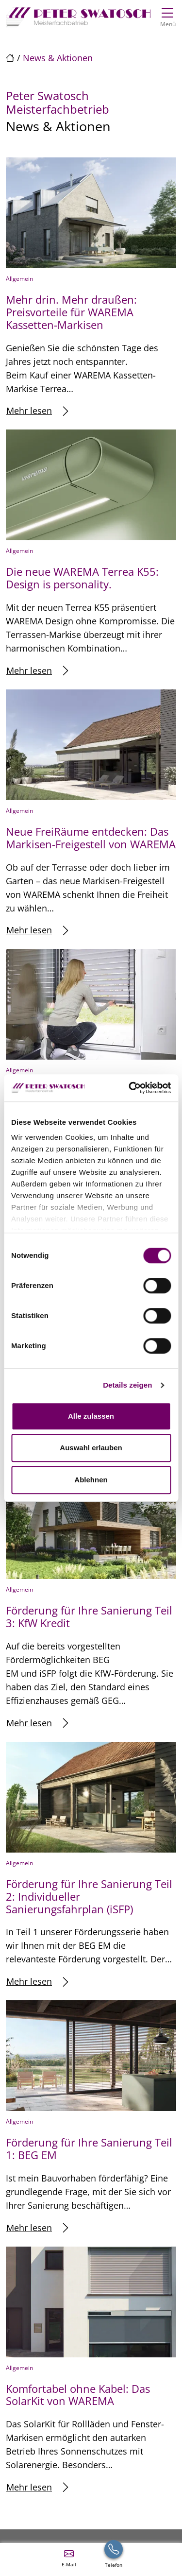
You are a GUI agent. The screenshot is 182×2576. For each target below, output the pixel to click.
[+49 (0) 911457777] (113, 2557)
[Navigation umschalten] (167, 15)
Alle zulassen (91, 1416)
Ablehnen (90, 1480)
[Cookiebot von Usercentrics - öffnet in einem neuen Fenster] (129, 1088)
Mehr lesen (37, 411)
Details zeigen (127, 1385)
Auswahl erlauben (91, 1447)
